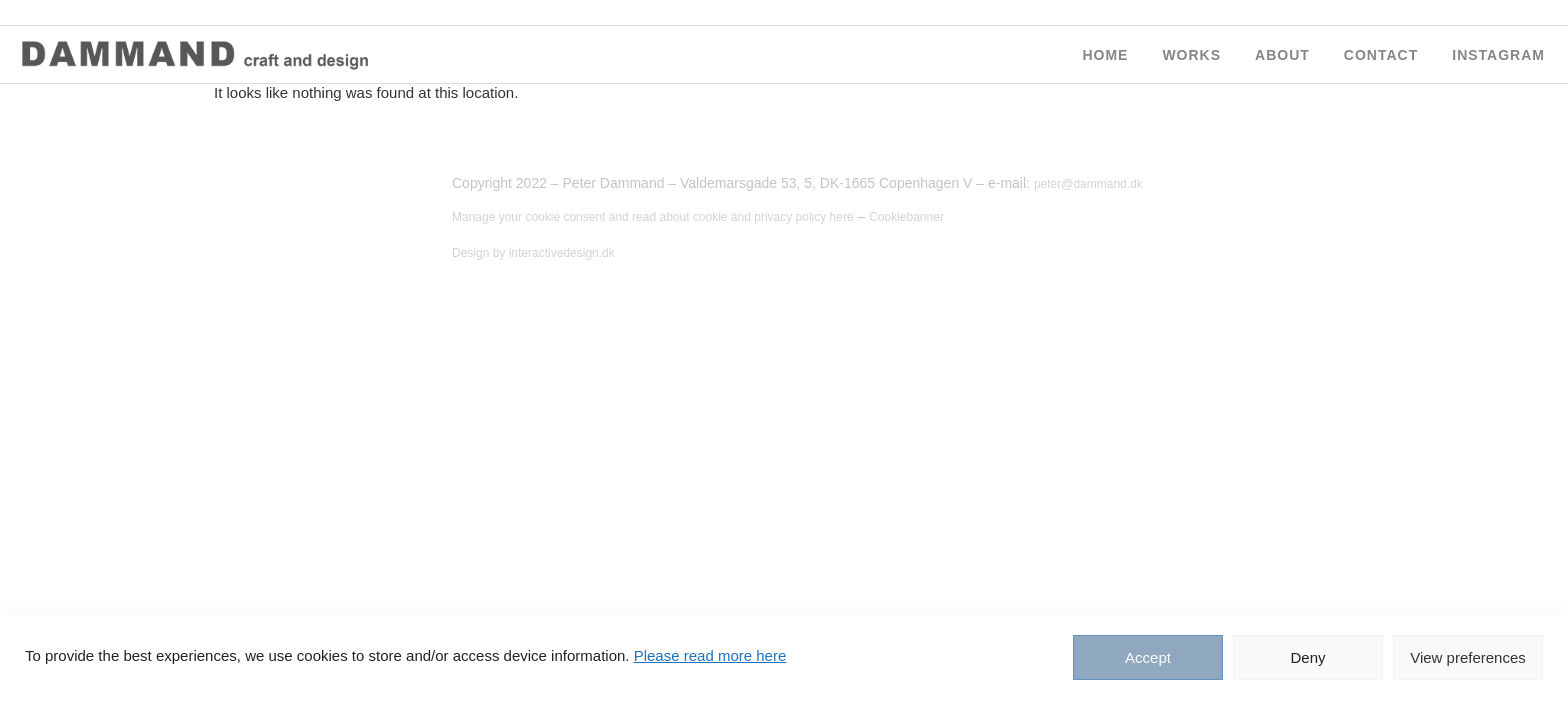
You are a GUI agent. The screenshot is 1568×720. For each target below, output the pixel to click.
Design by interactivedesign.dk (533, 253)
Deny (1307, 657)
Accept (1148, 657)
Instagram (1498, 55)
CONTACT (1381, 55)
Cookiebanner (906, 217)
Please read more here (710, 655)
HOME (1105, 55)
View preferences (1468, 657)
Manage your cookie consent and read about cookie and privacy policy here (653, 217)
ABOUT (1282, 55)
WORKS (1191, 55)
